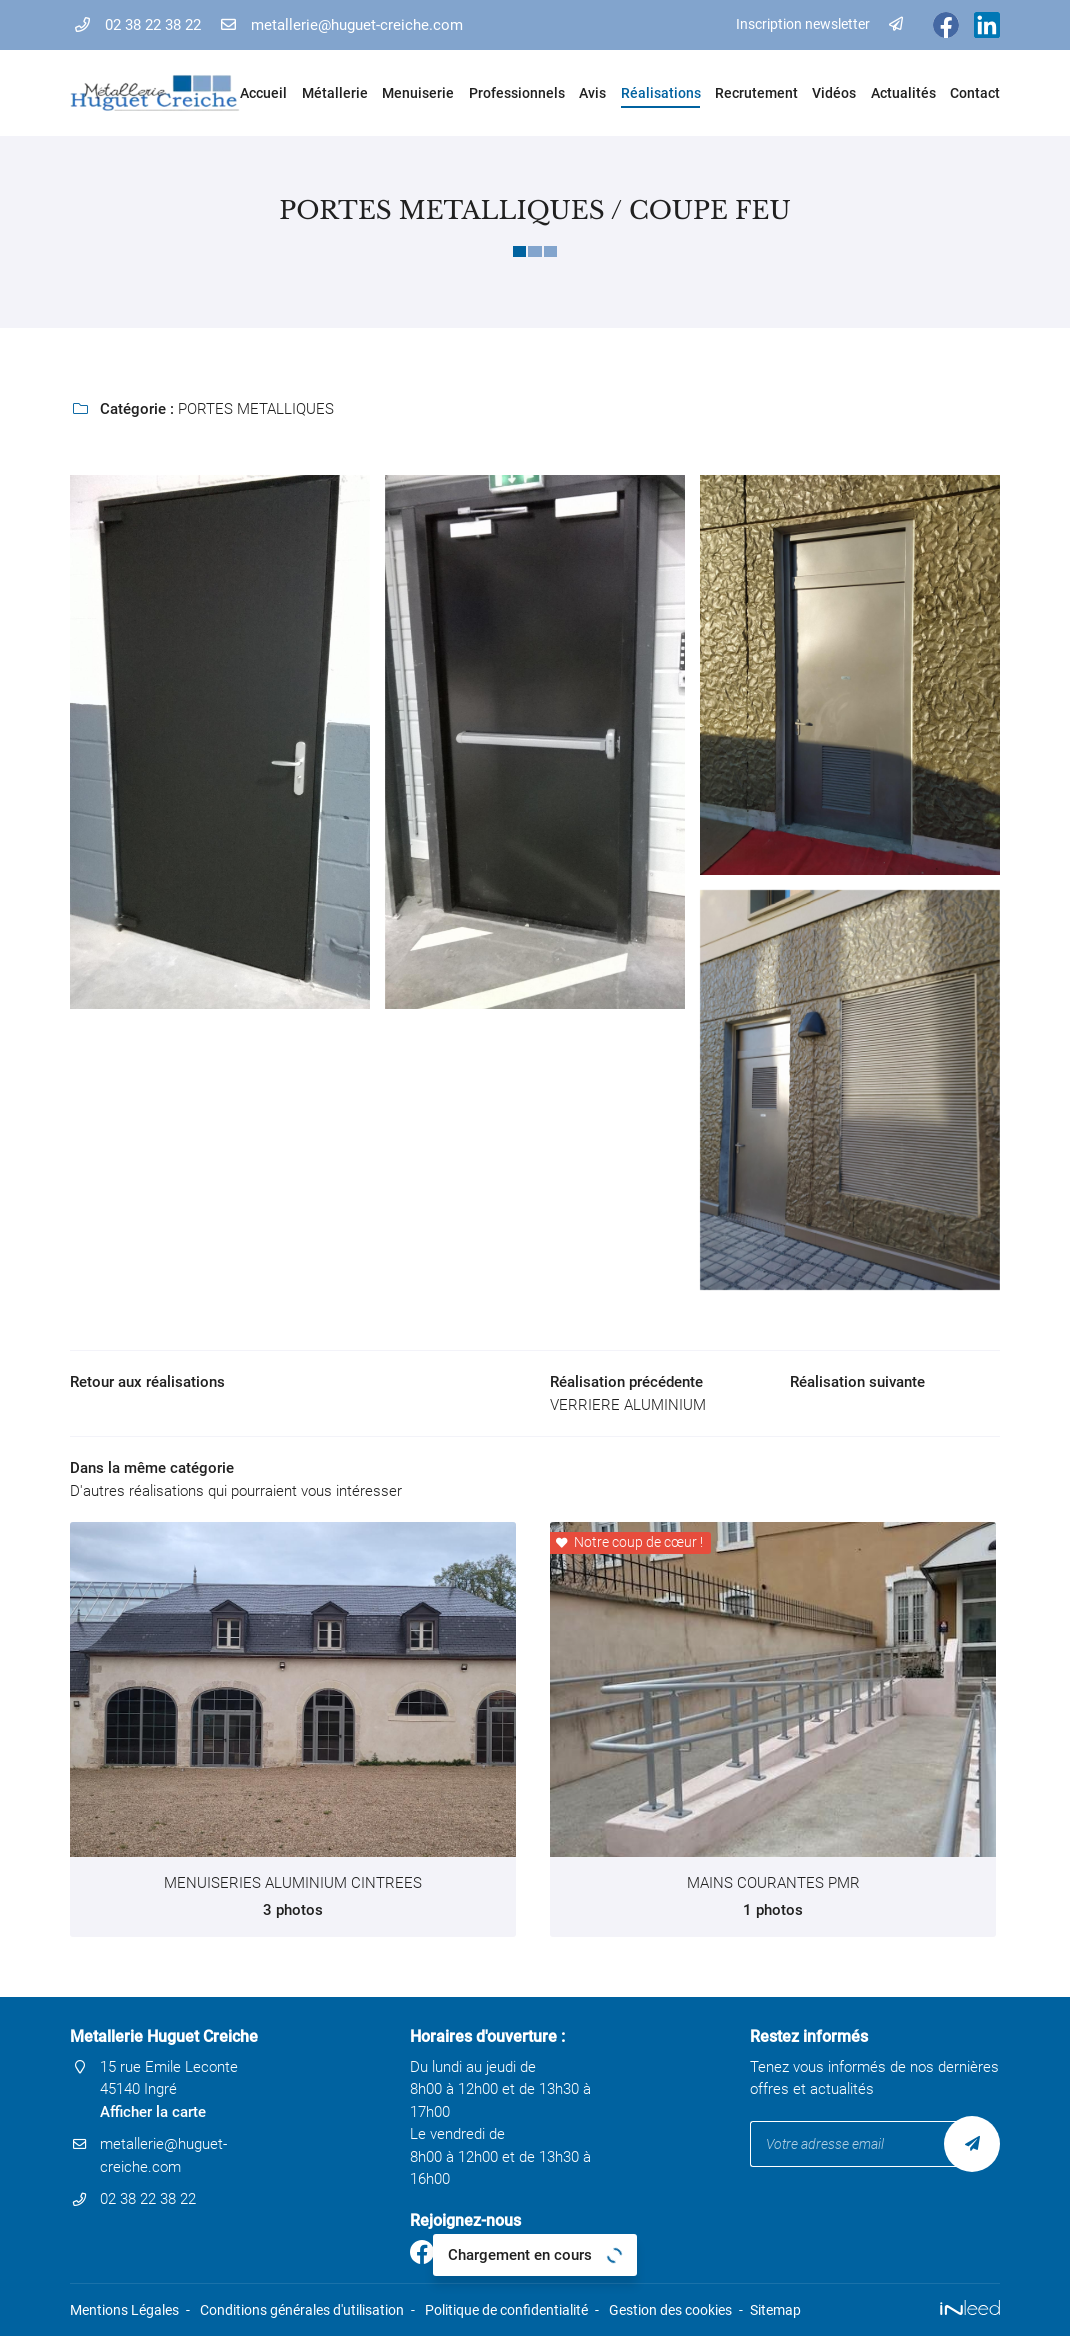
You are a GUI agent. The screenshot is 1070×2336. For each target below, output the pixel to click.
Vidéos (834, 93)
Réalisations (660, 93)
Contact (975, 93)
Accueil (263, 93)
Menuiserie (417, 93)
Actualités (903, 93)
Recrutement (756, 93)
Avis (592, 93)
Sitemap (775, 2310)
